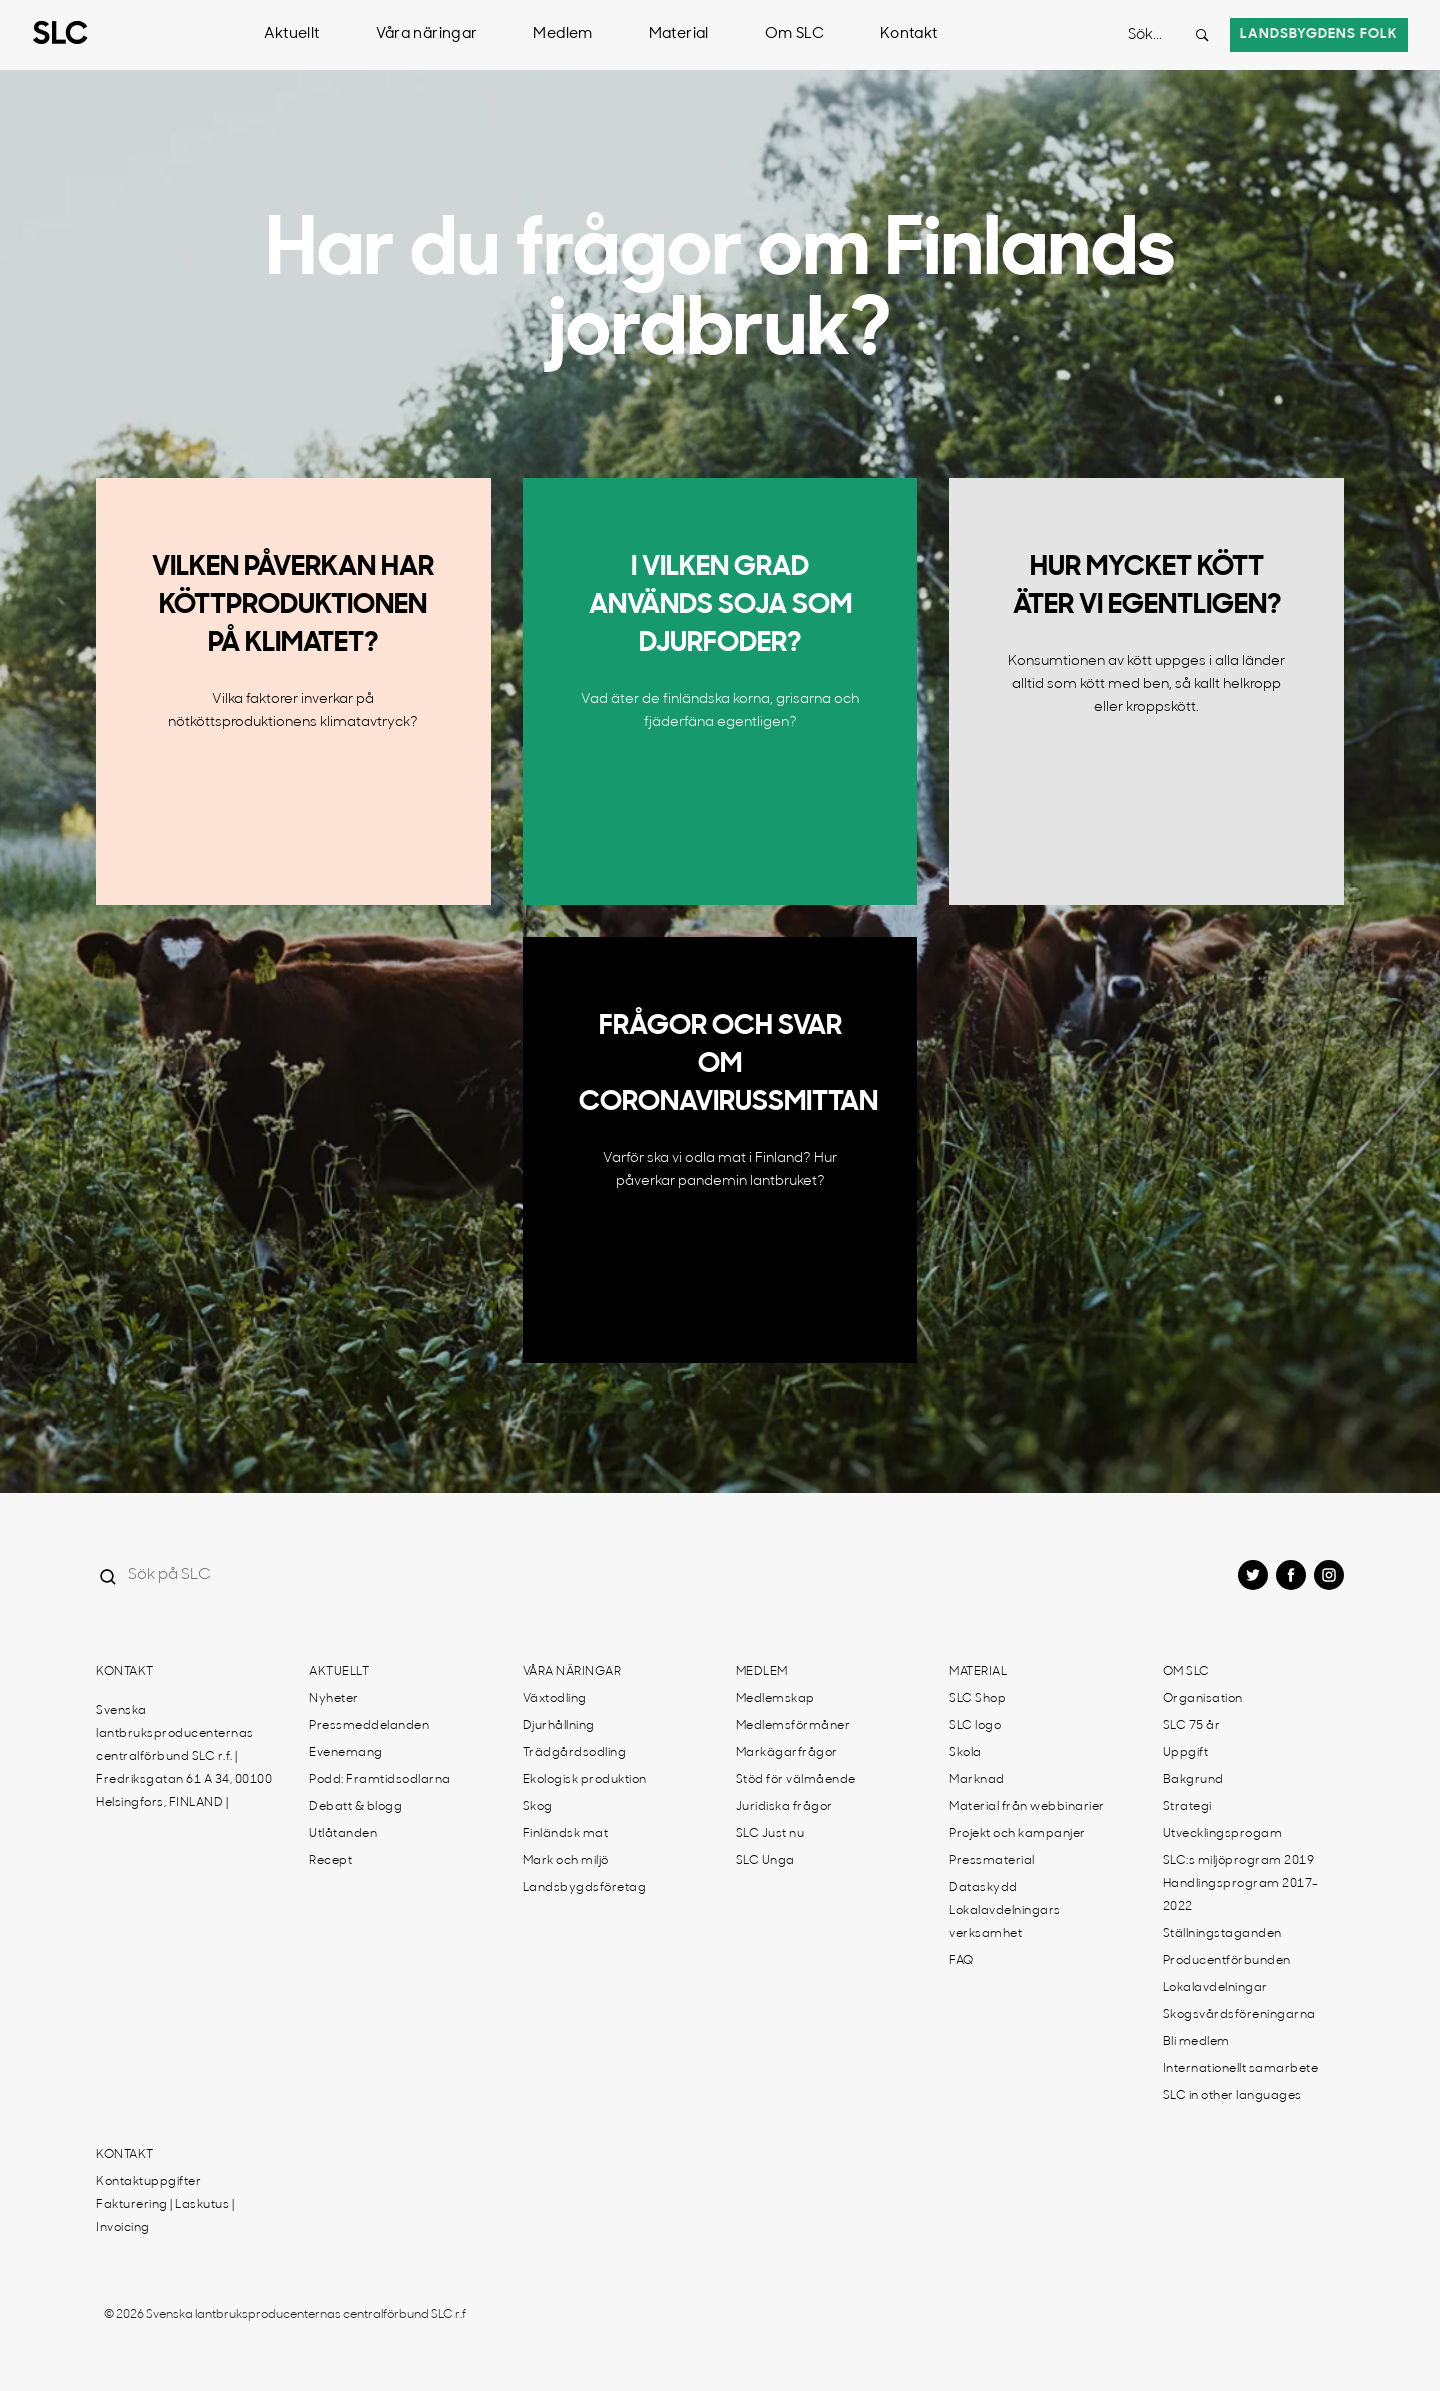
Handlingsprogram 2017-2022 (1241, 1895)
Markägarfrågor (787, 1753)
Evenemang (346, 1753)
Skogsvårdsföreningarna (1239, 2015)
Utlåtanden (343, 1834)
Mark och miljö (566, 1861)
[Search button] (1202, 35)
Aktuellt (292, 34)
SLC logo (975, 1726)
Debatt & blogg (355, 1807)
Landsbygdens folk (1319, 34)
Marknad (977, 1780)
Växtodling (555, 1699)
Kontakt (909, 34)
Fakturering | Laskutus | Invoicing (165, 2216)
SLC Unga (765, 1861)
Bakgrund (1193, 1780)
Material (679, 34)
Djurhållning (559, 1726)
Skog (538, 1807)
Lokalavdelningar (1215, 1988)
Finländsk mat (566, 1834)
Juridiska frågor (784, 1807)
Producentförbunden (1227, 1961)
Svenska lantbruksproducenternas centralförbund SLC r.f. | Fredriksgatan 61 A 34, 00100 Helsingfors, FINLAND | (184, 1757)
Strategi (1187, 1807)
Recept (330, 1861)
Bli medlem (1196, 2042)
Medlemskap (775, 1699)
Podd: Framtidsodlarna (380, 1780)
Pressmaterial (992, 1861)
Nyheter (334, 1699)
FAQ (961, 1961)
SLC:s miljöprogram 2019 (1239, 1861)
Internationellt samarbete (1241, 2069)
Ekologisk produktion (585, 1780)
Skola (965, 1753)
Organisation (1203, 1699)
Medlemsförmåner (793, 1726)
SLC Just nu (770, 1834)
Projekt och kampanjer (1017, 1834)
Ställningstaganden (1222, 1934)
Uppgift (1186, 1753)
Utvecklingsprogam (1223, 1834)
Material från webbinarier (1027, 1807)
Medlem (562, 34)
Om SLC (794, 34)
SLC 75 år (1192, 1726)
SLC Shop (977, 1699)
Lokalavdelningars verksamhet (1005, 1922)
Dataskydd (983, 1888)
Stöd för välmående (796, 1780)
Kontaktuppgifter (148, 2182)
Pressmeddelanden (369, 1726)
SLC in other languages (1232, 2096)
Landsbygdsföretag (585, 1888)
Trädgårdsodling (575, 1753)
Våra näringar (427, 34)
